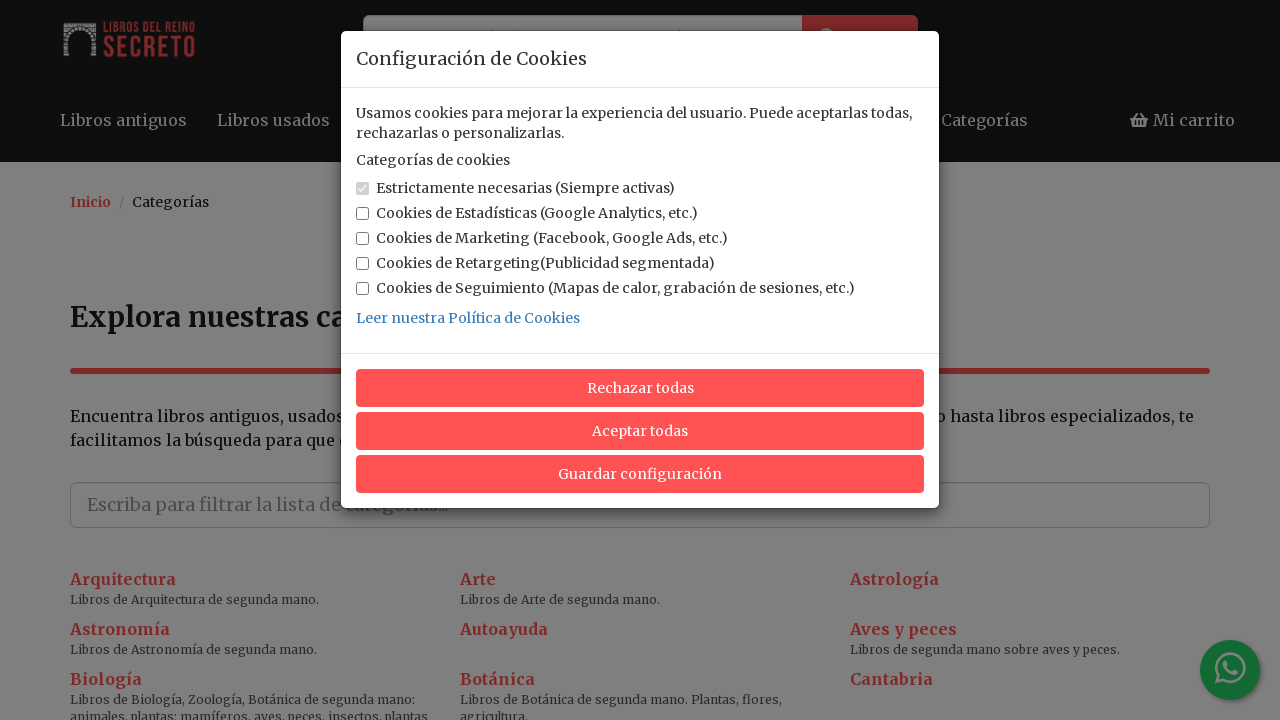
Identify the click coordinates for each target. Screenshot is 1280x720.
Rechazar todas (640, 388)
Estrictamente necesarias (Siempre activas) (515, 188)
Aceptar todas (640, 431)
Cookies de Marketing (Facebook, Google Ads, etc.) (542, 238)
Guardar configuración (640, 474)
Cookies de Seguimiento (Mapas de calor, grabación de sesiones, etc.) (605, 288)
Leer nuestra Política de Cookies (468, 318)
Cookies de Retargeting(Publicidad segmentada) (535, 263)
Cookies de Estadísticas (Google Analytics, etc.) (527, 213)
